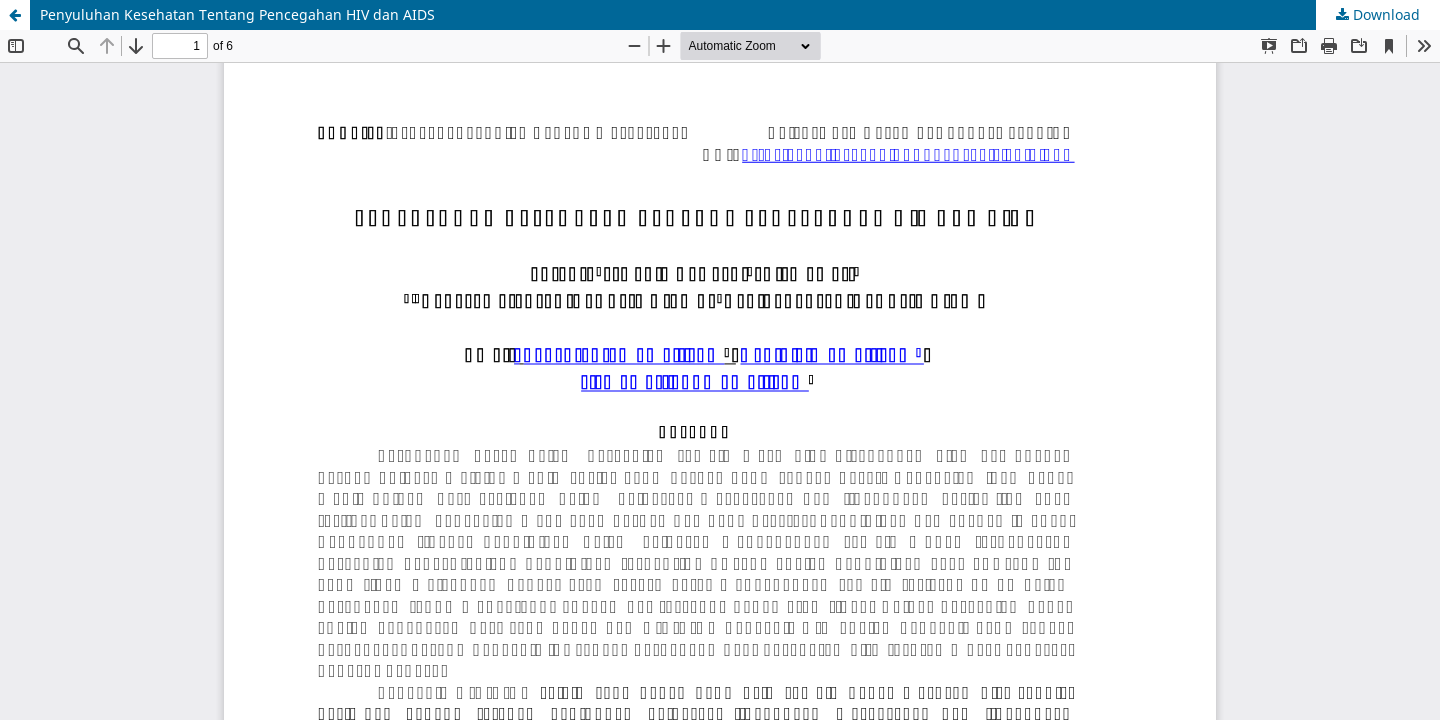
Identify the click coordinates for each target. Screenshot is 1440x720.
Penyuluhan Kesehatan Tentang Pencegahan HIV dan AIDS (237, 14)
